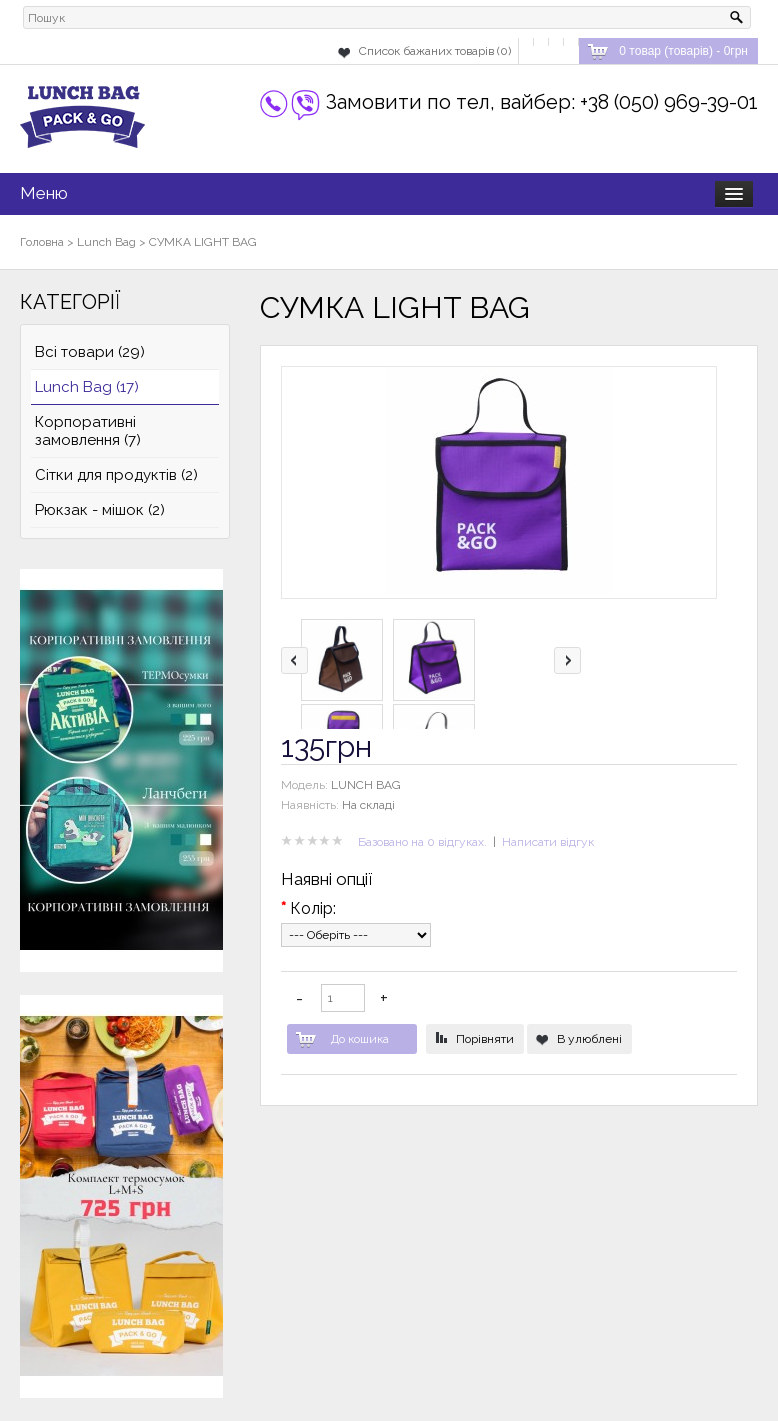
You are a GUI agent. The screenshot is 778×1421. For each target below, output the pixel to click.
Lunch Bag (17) (87, 387)
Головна (42, 242)
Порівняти (485, 1039)
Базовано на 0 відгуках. (422, 842)
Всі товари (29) (90, 352)
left (294, 660)
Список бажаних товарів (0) (435, 51)
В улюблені (589, 1039)
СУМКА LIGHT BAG (203, 242)
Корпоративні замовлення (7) (88, 431)
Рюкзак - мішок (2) (100, 510)
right (567, 660)
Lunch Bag (106, 242)
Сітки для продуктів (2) (116, 475)
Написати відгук (548, 842)
